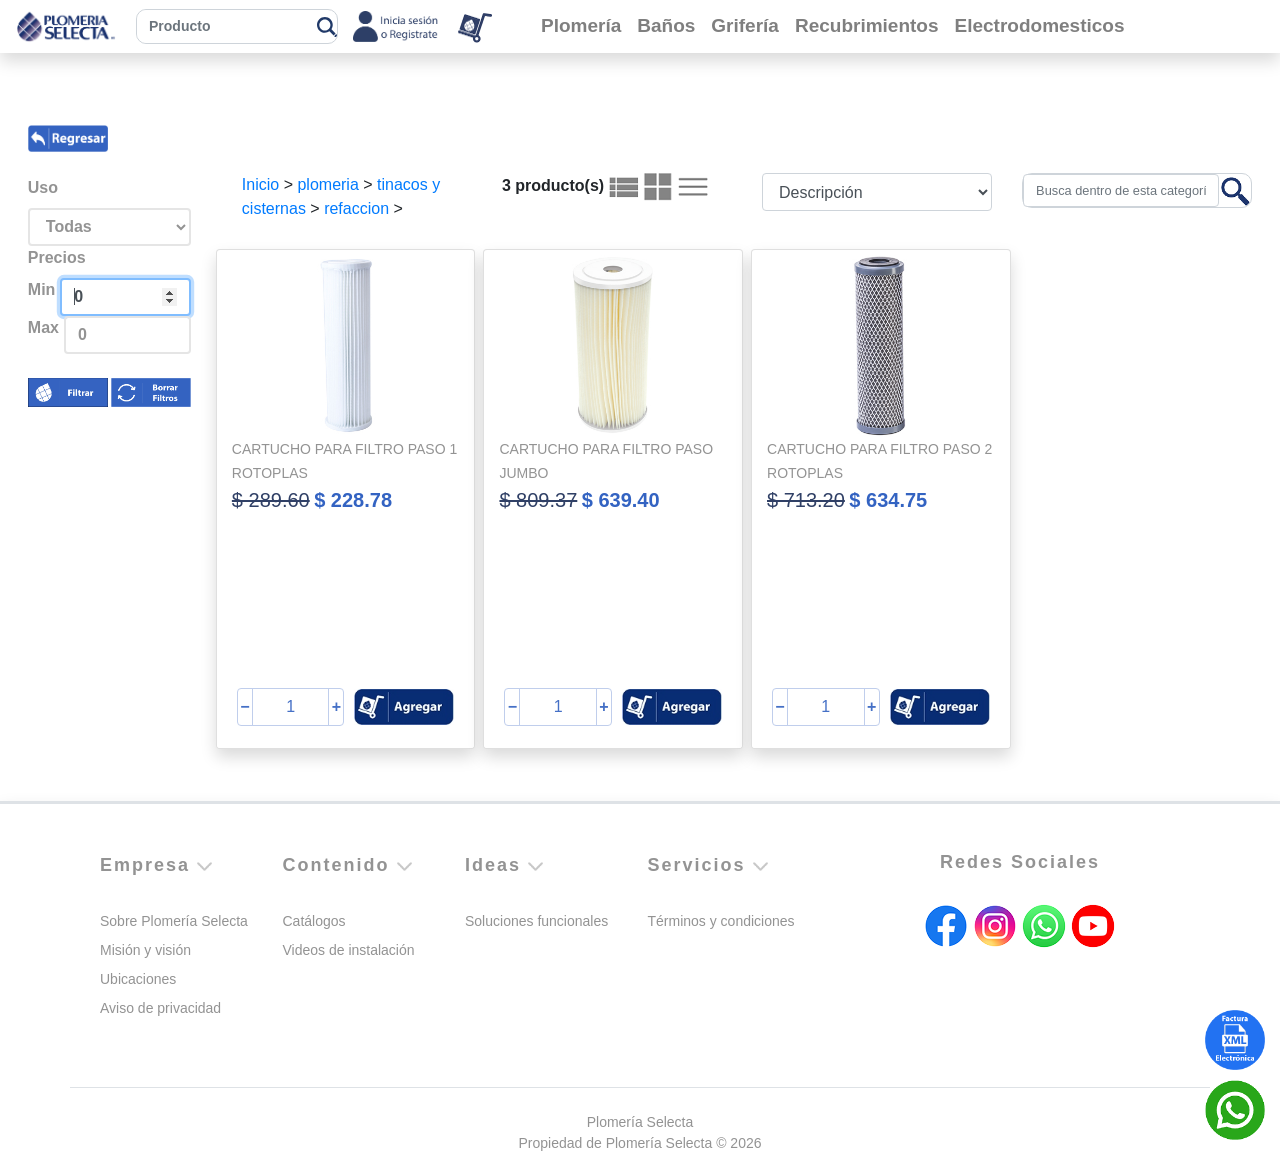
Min (42, 289)
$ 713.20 (806, 500)
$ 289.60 (271, 500)
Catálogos (314, 921)
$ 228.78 (353, 500)
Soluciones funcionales (536, 921)
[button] (404, 707)
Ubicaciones (138, 979)
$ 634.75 (888, 500)
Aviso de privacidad (160, 1008)
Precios (57, 257)
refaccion (356, 208)
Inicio (260, 184)
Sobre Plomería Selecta (174, 921)
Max (43, 327)
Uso (43, 187)
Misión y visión (145, 950)
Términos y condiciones (721, 921)
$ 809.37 (538, 500)
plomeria (327, 184)
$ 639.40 (621, 500)
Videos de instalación (349, 950)
